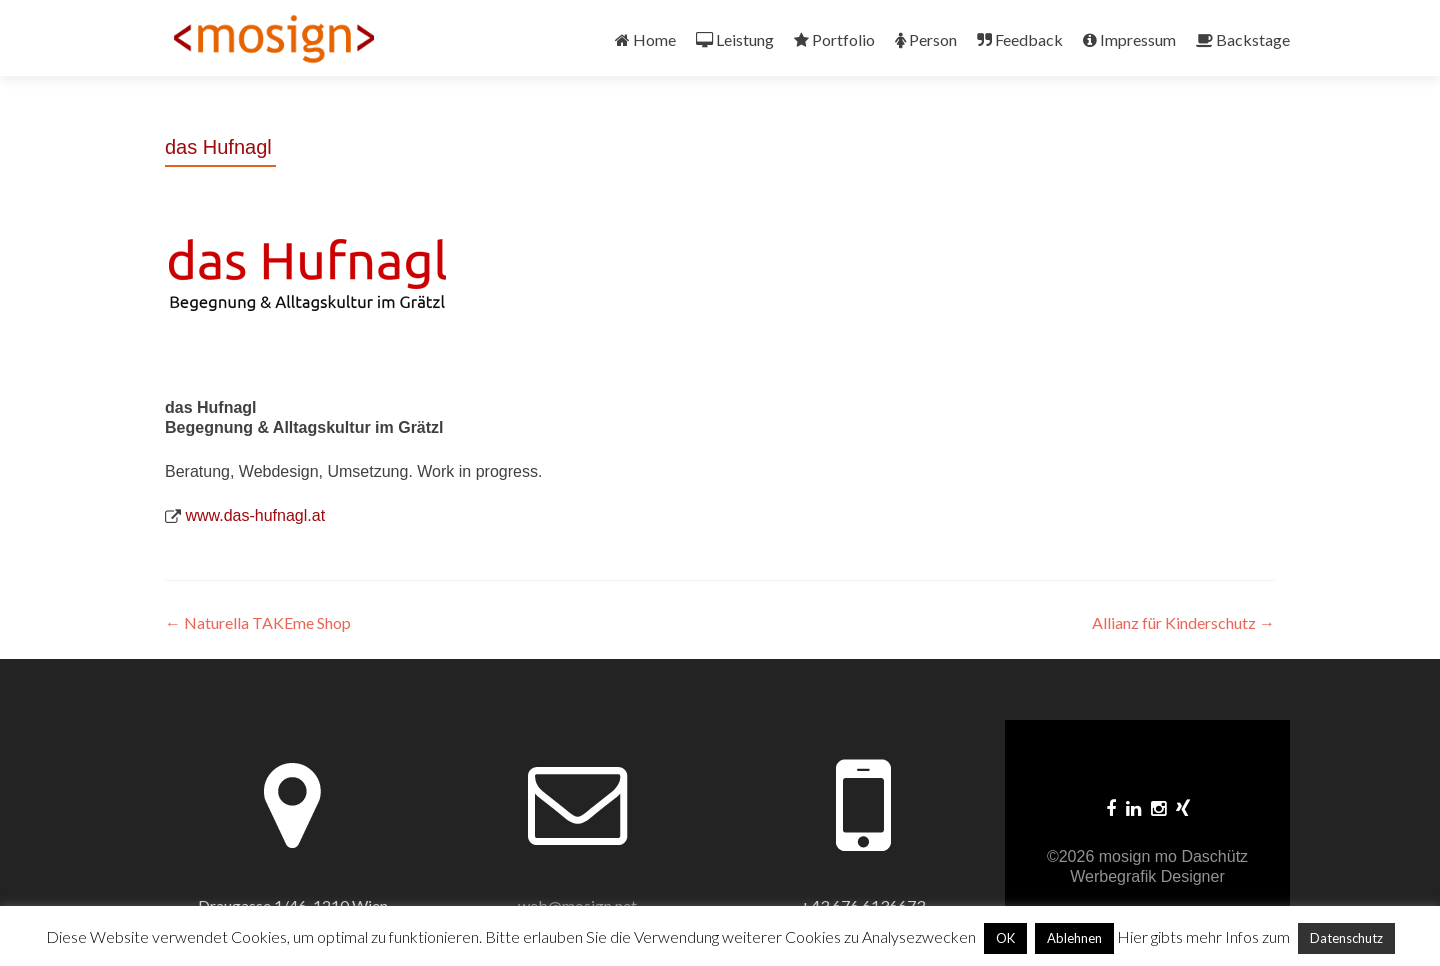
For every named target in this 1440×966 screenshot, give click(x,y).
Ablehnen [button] (1074, 938)
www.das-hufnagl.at (255, 515)
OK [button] (1005, 938)
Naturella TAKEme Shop (258, 622)
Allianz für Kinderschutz (1183, 622)
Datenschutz (1346, 938)
